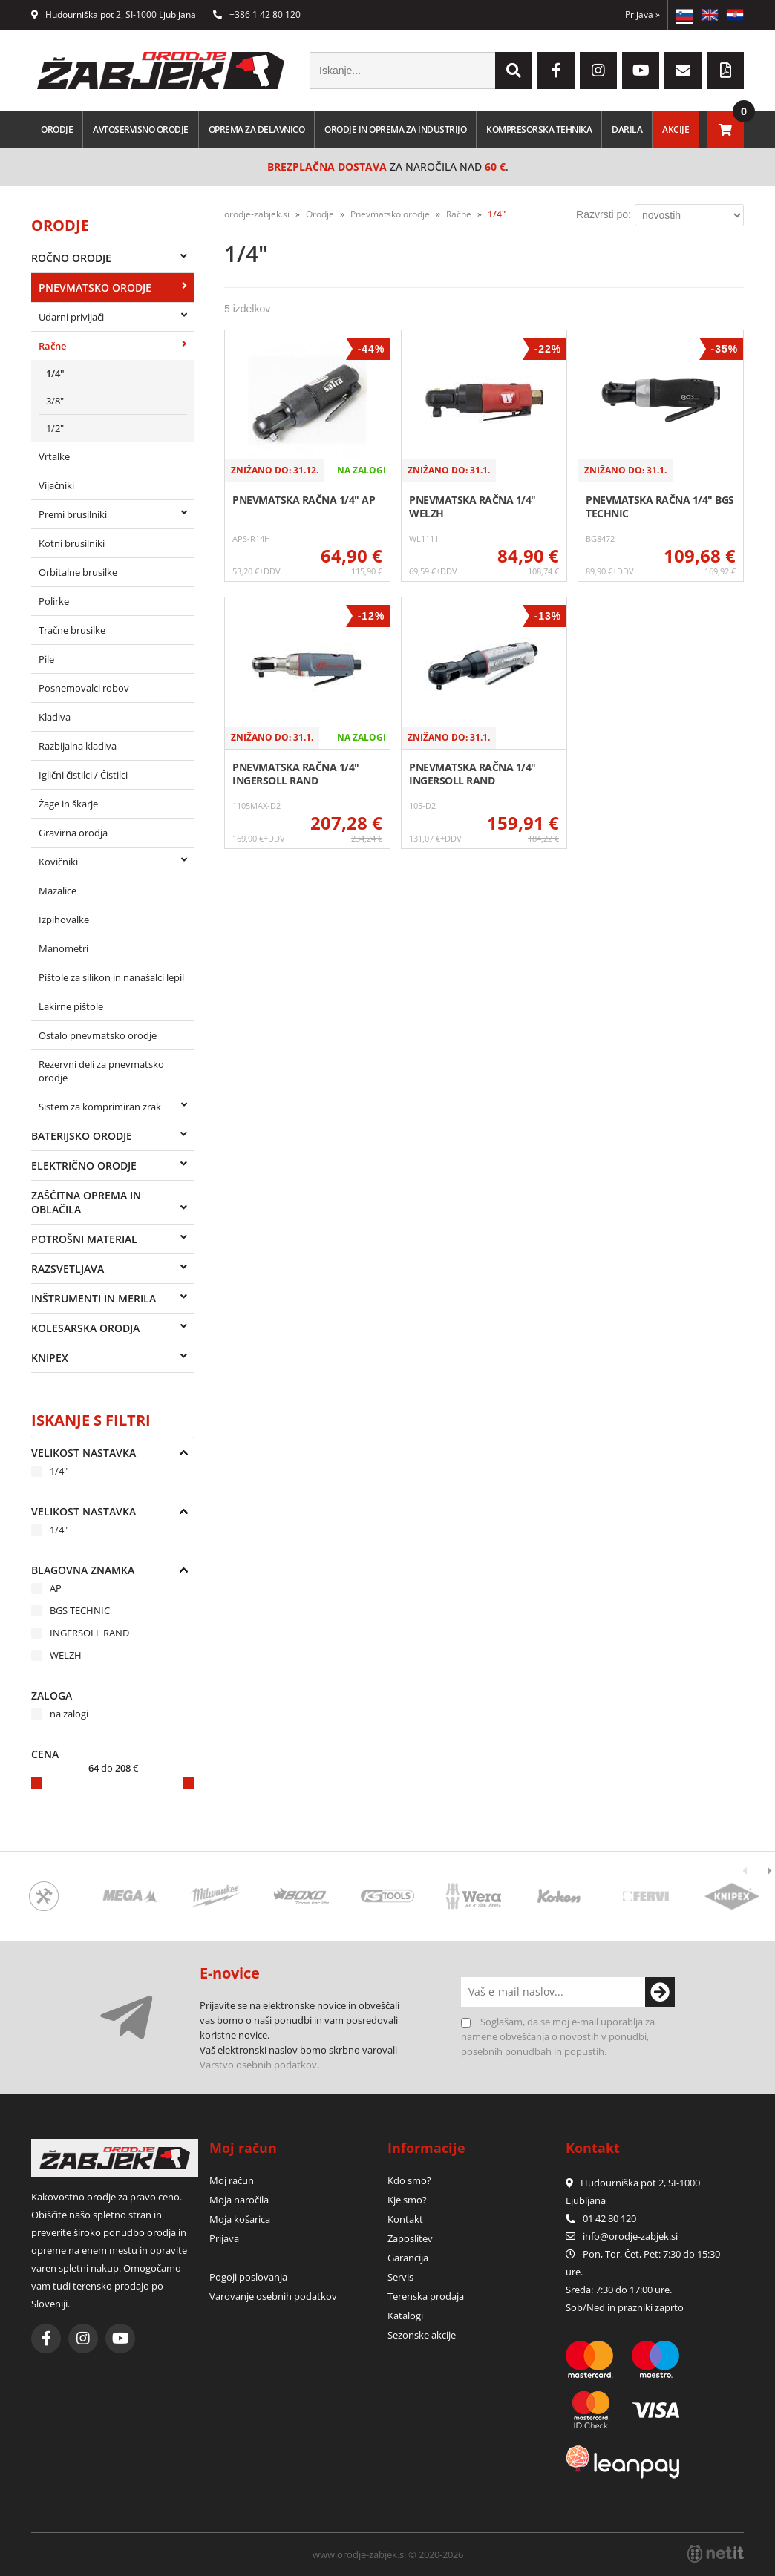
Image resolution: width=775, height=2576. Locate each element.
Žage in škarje (68, 803)
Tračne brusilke (72, 630)
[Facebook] (556, 70)
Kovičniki (58, 861)
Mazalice (57, 890)
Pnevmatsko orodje (95, 288)
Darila (627, 129)
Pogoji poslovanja (248, 2277)
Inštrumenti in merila (93, 1298)
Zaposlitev (410, 2238)
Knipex (49, 1358)
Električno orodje (84, 1165)
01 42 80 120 (601, 2218)
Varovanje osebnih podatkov (273, 2296)
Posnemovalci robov (84, 688)
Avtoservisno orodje (141, 129)
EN (710, 15)
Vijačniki (56, 485)
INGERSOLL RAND (89, 1632)
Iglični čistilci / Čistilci (83, 774)
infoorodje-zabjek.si (630, 2236)
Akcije (675, 129)
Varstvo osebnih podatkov (258, 2064)
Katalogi (405, 2315)
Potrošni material (84, 1239)
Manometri (63, 948)
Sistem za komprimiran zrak (100, 1106)
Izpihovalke (64, 919)
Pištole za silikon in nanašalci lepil (111, 977)
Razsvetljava (67, 1269)
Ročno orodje (71, 258)
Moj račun (231, 2180)
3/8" (55, 400)
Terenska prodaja (426, 2296)
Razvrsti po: (603, 214)
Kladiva (55, 717)
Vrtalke (54, 456)
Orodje (57, 129)
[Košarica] (725, 129)
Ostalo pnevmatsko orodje (98, 1035)
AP (56, 1588)
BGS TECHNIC (80, 1610)
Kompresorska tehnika (539, 129)
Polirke (54, 601)
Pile (46, 659)
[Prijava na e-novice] (660, 1992)
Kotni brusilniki (72, 543)
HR (735, 15)
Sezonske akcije (422, 2334)
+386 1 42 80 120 (257, 14)
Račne (52, 346)
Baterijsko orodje (81, 1136)
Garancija (408, 2257)
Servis (400, 2277)
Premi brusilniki (73, 514)
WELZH (66, 1655)
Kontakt (405, 2219)
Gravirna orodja (73, 832)
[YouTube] (640, 70)
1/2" (55, 428)
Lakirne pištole (71, 1006)
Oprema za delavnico (257, 129)
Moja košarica (239, 2219)
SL (684, 15)
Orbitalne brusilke (78, 572)
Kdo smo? (409, 2180)
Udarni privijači (71, 317)
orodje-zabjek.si (257, 214)
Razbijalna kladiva (78, 746)
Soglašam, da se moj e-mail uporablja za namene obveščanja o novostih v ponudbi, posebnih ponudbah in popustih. (558, 2036)
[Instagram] (598, 70)
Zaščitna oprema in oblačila (86, 1202)
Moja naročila (239, 2199)
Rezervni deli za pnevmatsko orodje (101, 1071)
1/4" (55, 373)
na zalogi (69, 1713)
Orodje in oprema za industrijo (395, 129)
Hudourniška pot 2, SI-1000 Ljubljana (113, 14)
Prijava (642, 14)
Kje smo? (407, 2199)
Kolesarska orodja (85, 1328)
